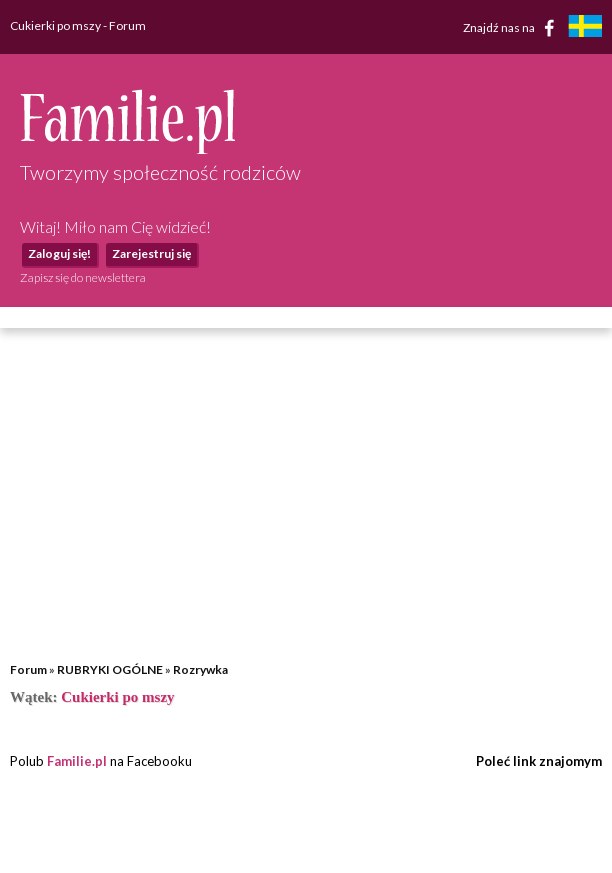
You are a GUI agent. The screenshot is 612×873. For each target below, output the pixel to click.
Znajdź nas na (512, 28)
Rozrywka (200, 669)
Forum (28, 669)
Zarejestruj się (151, 253)
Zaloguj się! (59, 253)
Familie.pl (77, 761)
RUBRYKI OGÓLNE (110, 669)
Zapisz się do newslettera (83, 277)
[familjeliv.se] (585, 28)
